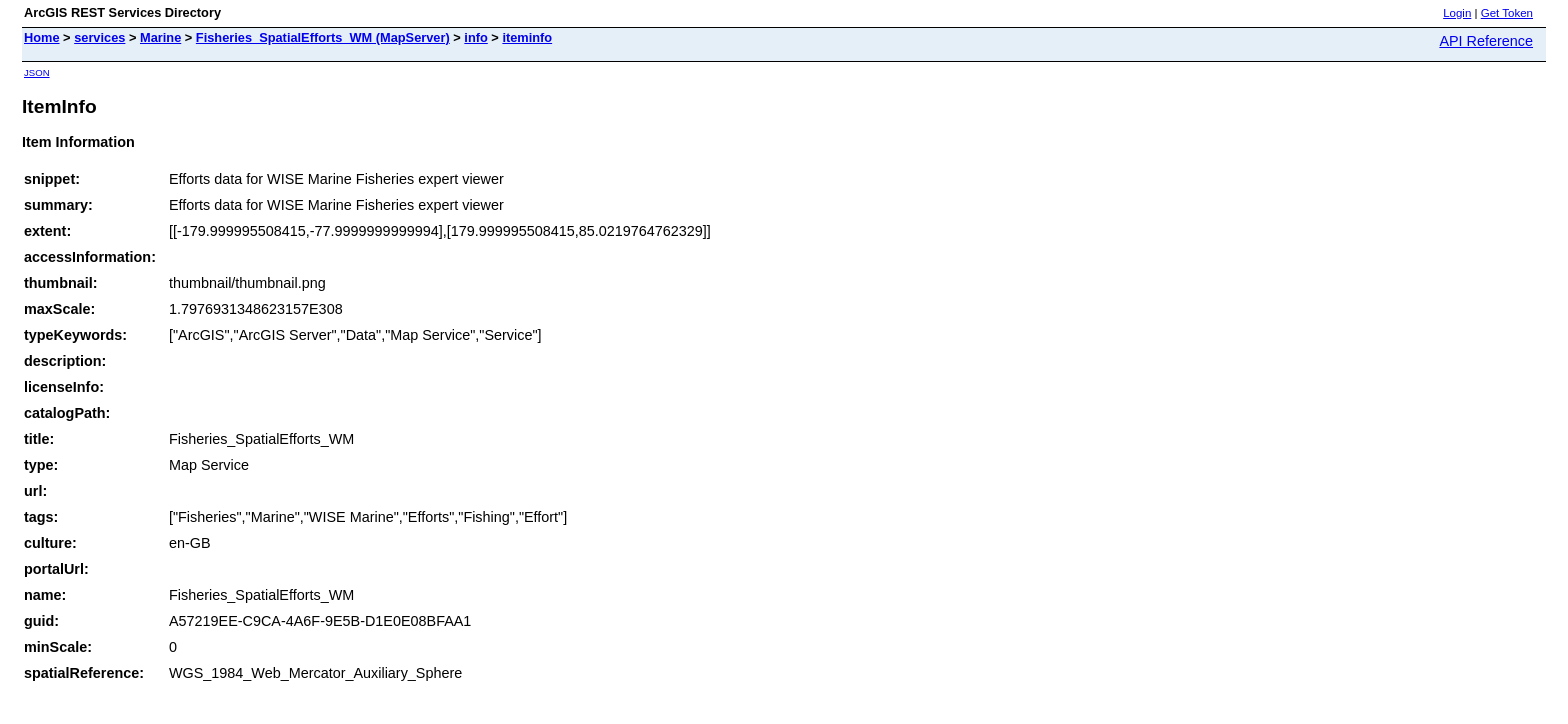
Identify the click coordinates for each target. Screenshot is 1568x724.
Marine (160, 37)
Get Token (1507, 13)
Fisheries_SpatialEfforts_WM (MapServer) (323, 37)
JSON (37, 72)
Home (42, 37)
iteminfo (527, 37)
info (475, 37)
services (99, 37)
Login (1457, 13)
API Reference (1486, 41)
